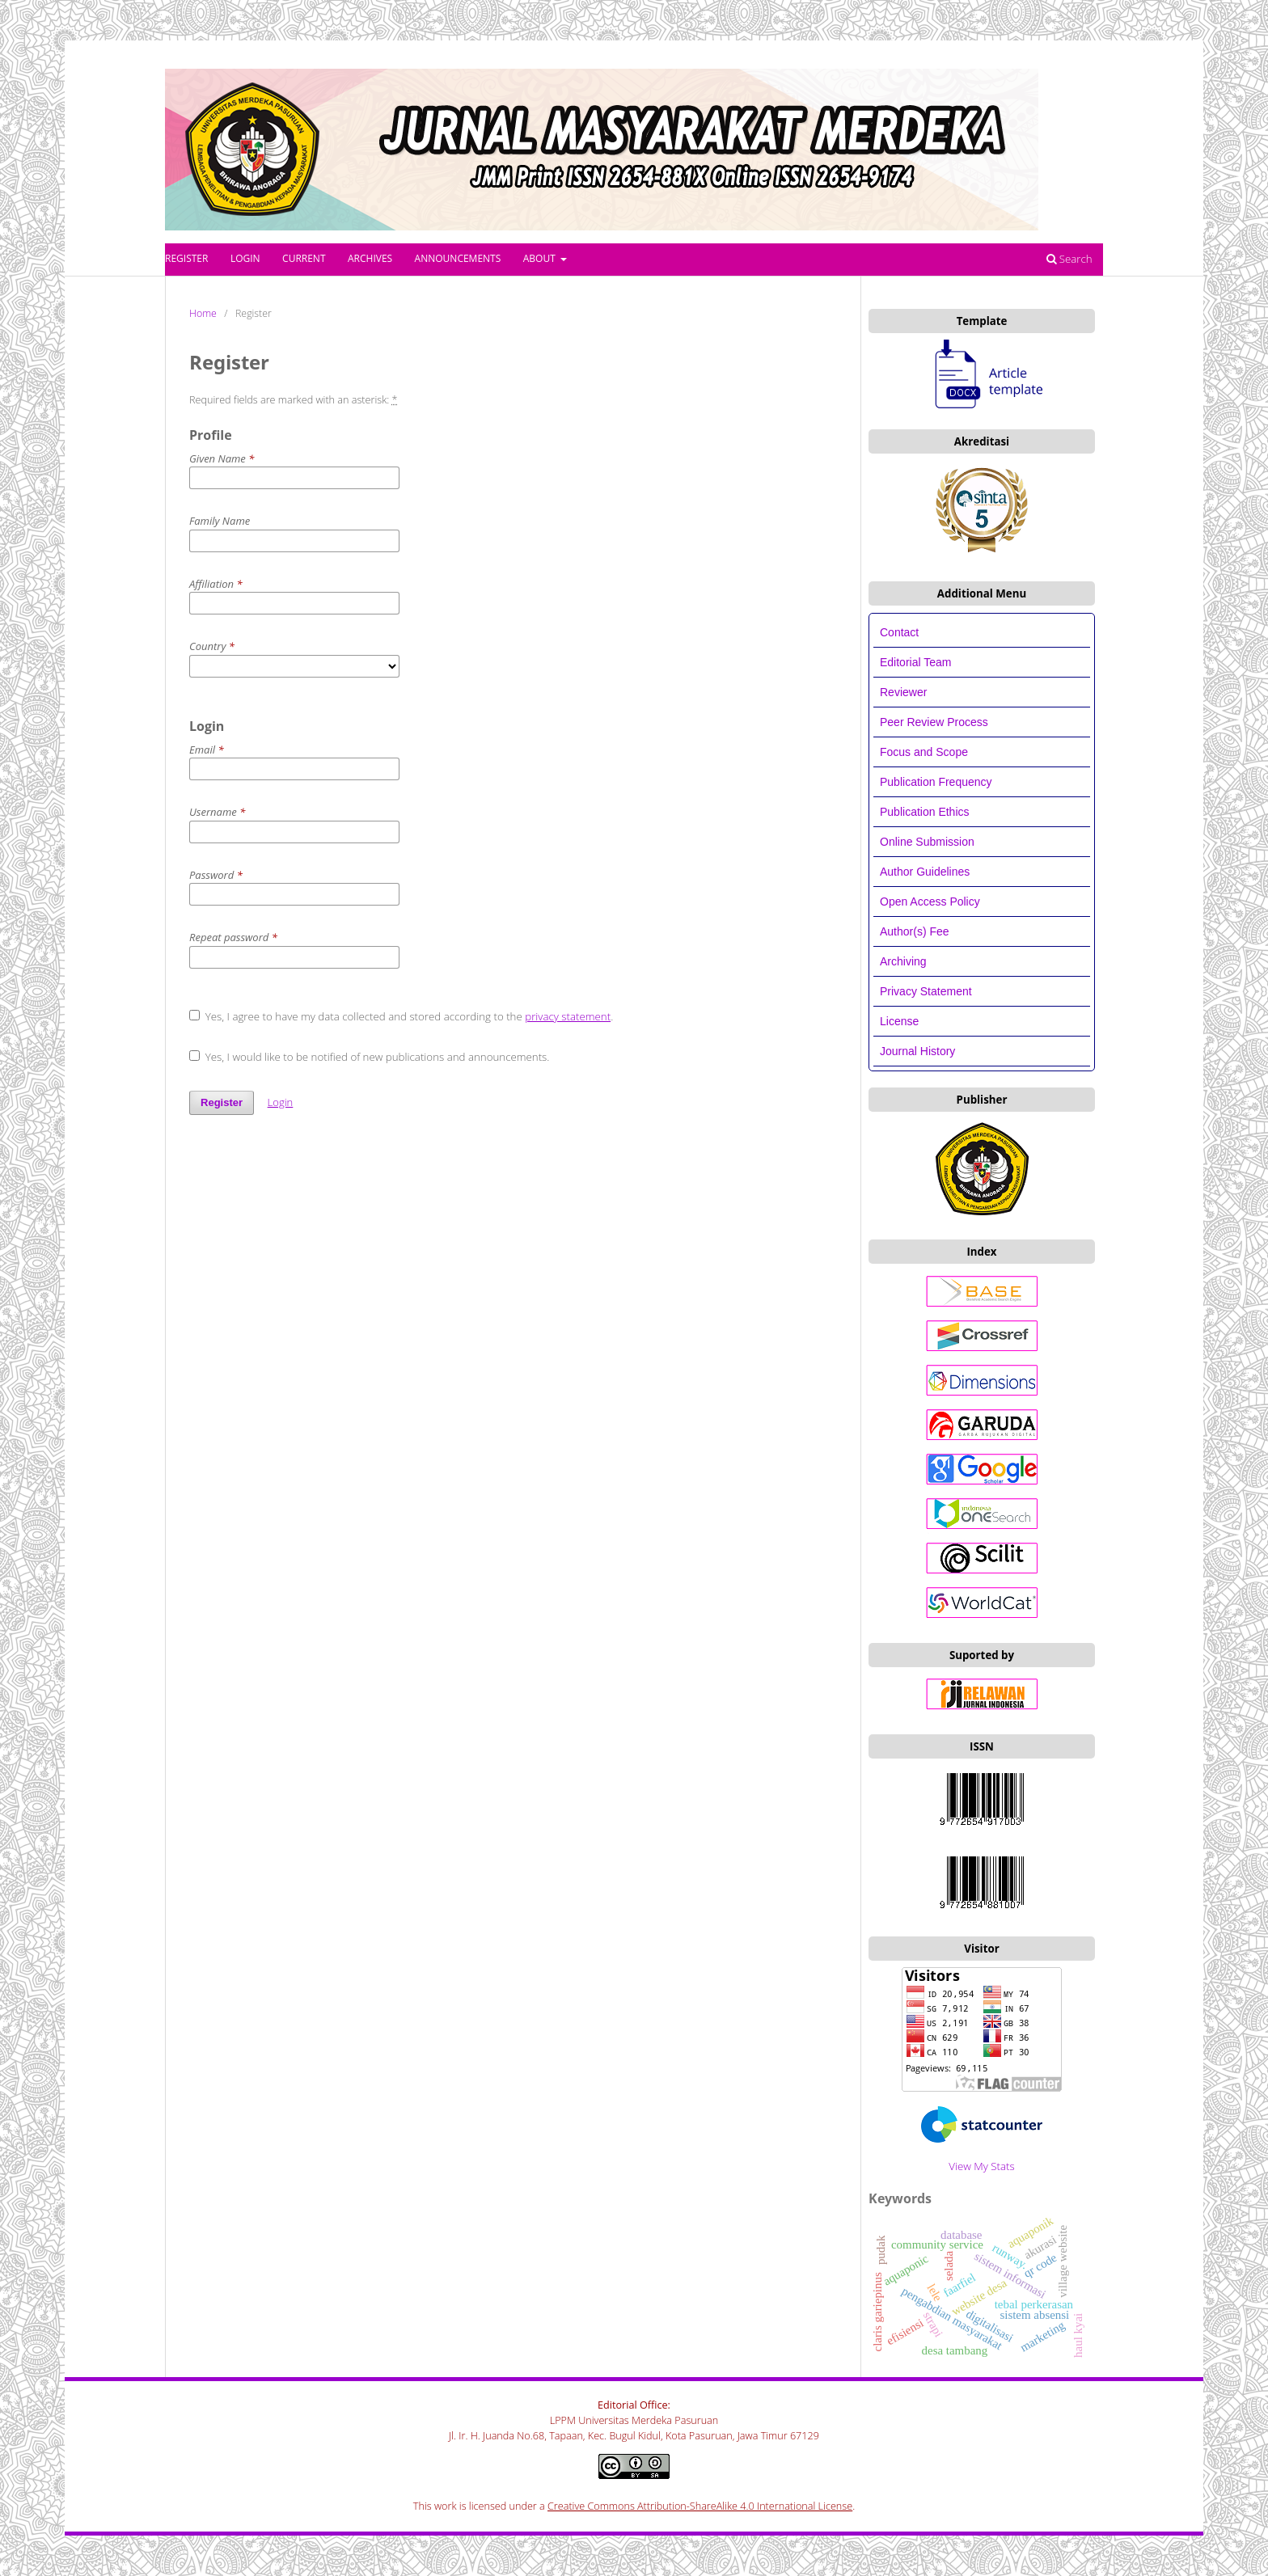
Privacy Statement (926, 991)
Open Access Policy (930, 901)
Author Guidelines (925, 871)
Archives (370, 258)
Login (245, 258)
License (899, 1021)
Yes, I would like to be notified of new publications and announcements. (369, 1056)
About (540, 258)
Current (303, 258)
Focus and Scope (924, 751)
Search (1069, 258)
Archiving (903, 961)
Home (203, 313)
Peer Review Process (934, 722)
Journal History (917, 1051)
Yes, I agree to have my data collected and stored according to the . (401, 1016)
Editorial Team (917, 662)
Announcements (458, 258)
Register (186, 258)
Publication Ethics (925, 811)
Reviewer (903, 692)
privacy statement (568, 1016)
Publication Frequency (936, 781)
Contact (899, 632)
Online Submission (927, 841)
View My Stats (981, 2166)
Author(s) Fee (914, 931)
